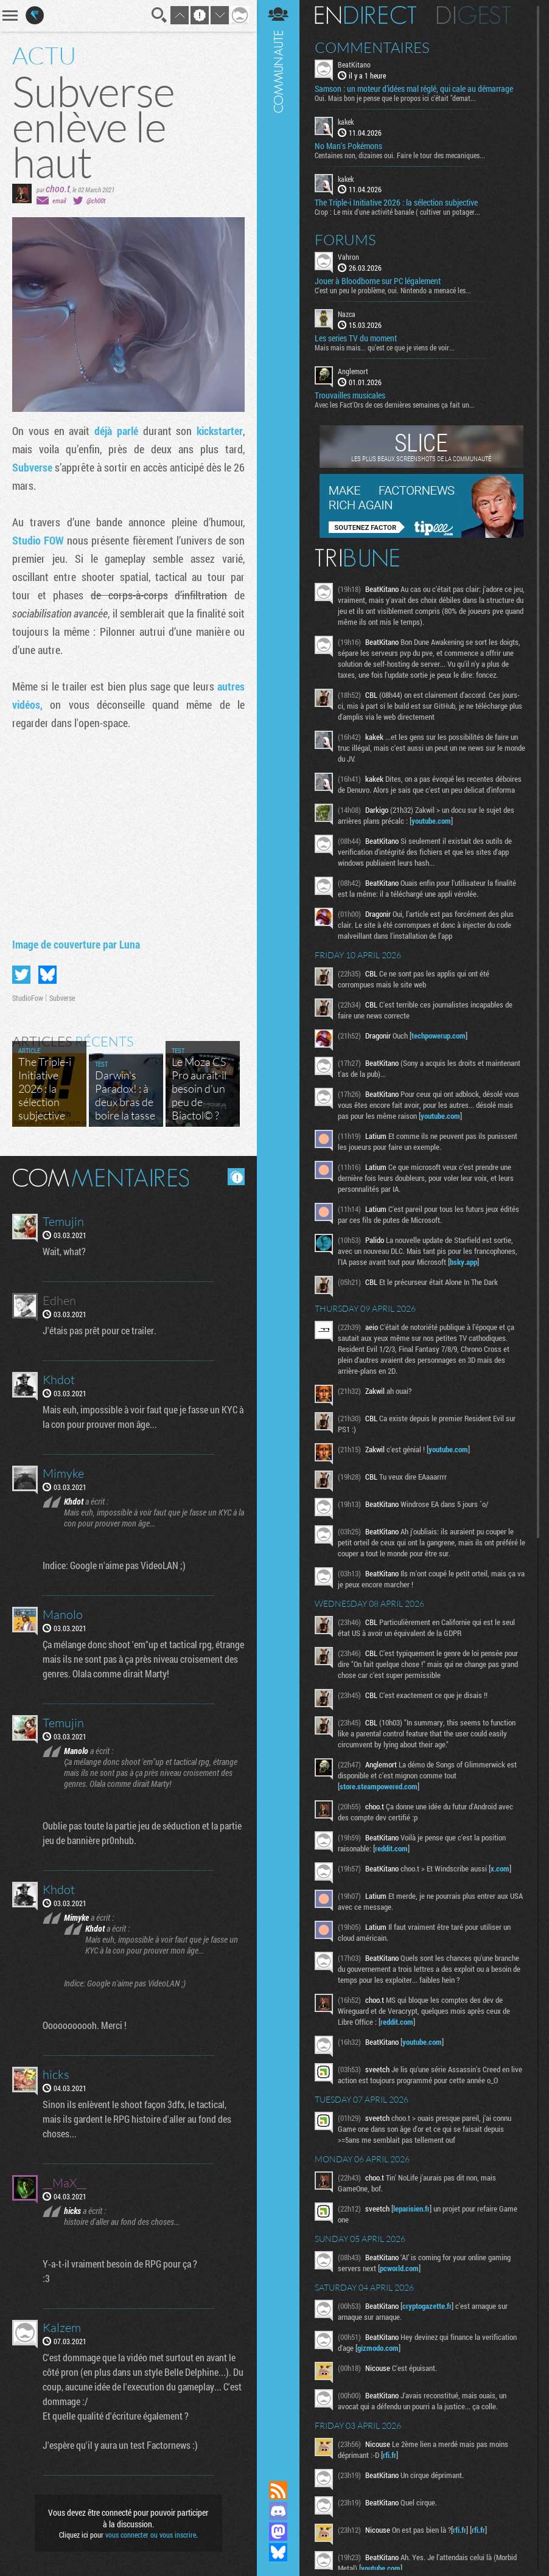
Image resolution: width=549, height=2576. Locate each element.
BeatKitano (354, 64)
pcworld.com (399, 2268)
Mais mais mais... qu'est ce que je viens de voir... (385, 347)
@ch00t (95, 200)
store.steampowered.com (379, 1786)
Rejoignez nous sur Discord (278, 2511)
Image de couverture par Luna (76, 944)
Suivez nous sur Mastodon (278, 2531)
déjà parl (113, 430)
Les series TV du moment (356, 338)
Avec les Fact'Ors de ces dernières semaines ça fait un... (395, 404)
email (59, 200)
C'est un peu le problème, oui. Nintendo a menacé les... (393, 290)
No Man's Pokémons (348, 146)
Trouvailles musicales (350, 395)
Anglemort (353, 371)
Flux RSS (278, 2490)
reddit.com (391, 1848)
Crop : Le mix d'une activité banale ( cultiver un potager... (397, 212)
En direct (365, 15)
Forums (345, 240)
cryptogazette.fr (427, 2305)
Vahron (348, 257)
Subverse (33, 467)
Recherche (159, 15)
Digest (473, 15)
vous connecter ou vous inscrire (150, 2534)
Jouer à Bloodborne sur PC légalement (378, 281)
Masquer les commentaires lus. (236, 1176)
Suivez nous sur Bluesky (278, 2552)
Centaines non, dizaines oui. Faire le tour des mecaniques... (400, 155)
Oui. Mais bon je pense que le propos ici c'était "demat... (395, 98)
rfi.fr (389, 2454)
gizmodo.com (378, 2347)
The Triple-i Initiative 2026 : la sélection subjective (396, 202)
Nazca (346, 314)
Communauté (278, 1228)
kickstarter (220, 430)
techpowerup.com (438, 1035)
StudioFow (27, 998)
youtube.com (431, 820)
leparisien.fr (411, 2208)
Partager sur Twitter (21, 975)
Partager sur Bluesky (47, 975)
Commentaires (372, 47)
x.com (500, 1868)
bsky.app (463, 1261)
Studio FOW (39, 540)
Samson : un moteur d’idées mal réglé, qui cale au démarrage (414, 89)
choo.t (58, 188)
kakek (346, 122)
